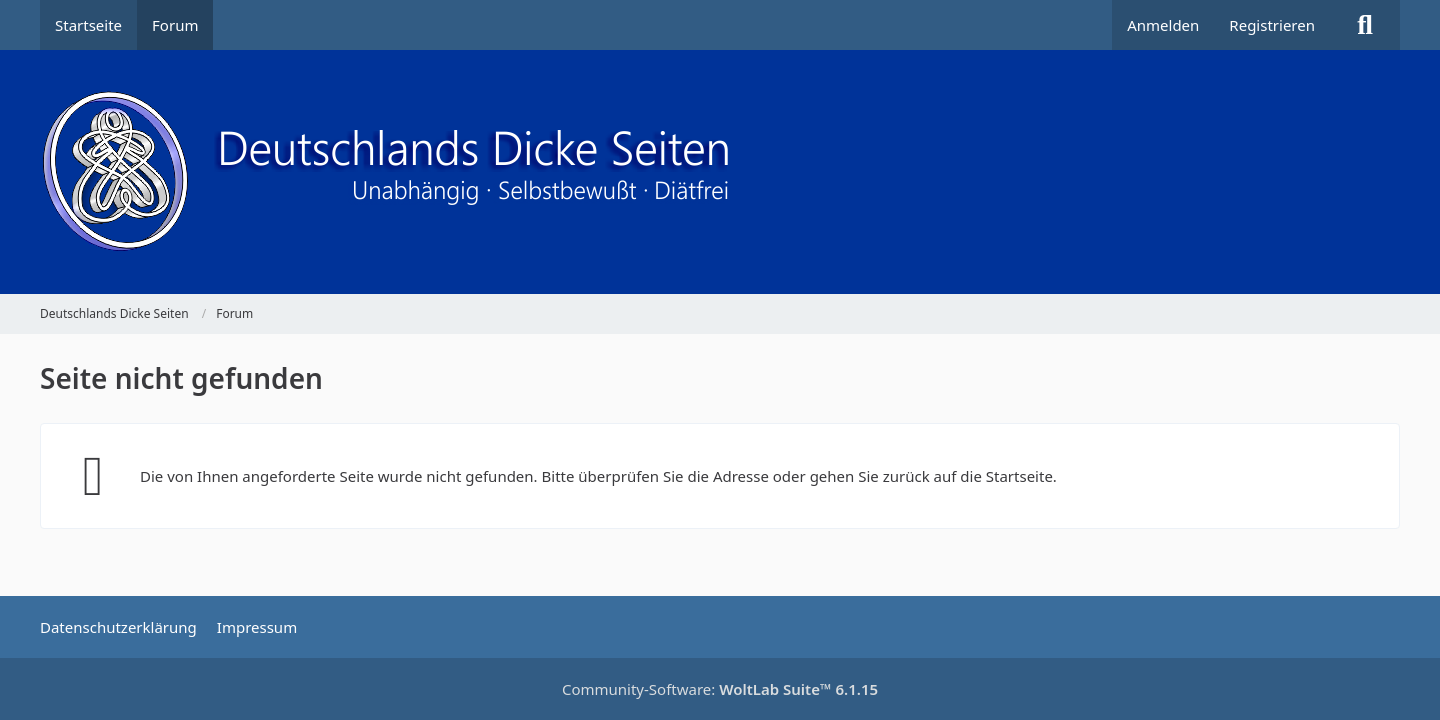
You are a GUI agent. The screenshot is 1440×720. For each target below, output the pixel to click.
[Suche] (1365, 25)
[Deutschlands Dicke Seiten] (720, 172)
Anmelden (1163, 25)
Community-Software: (720, 689)
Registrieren (1272, 25)
